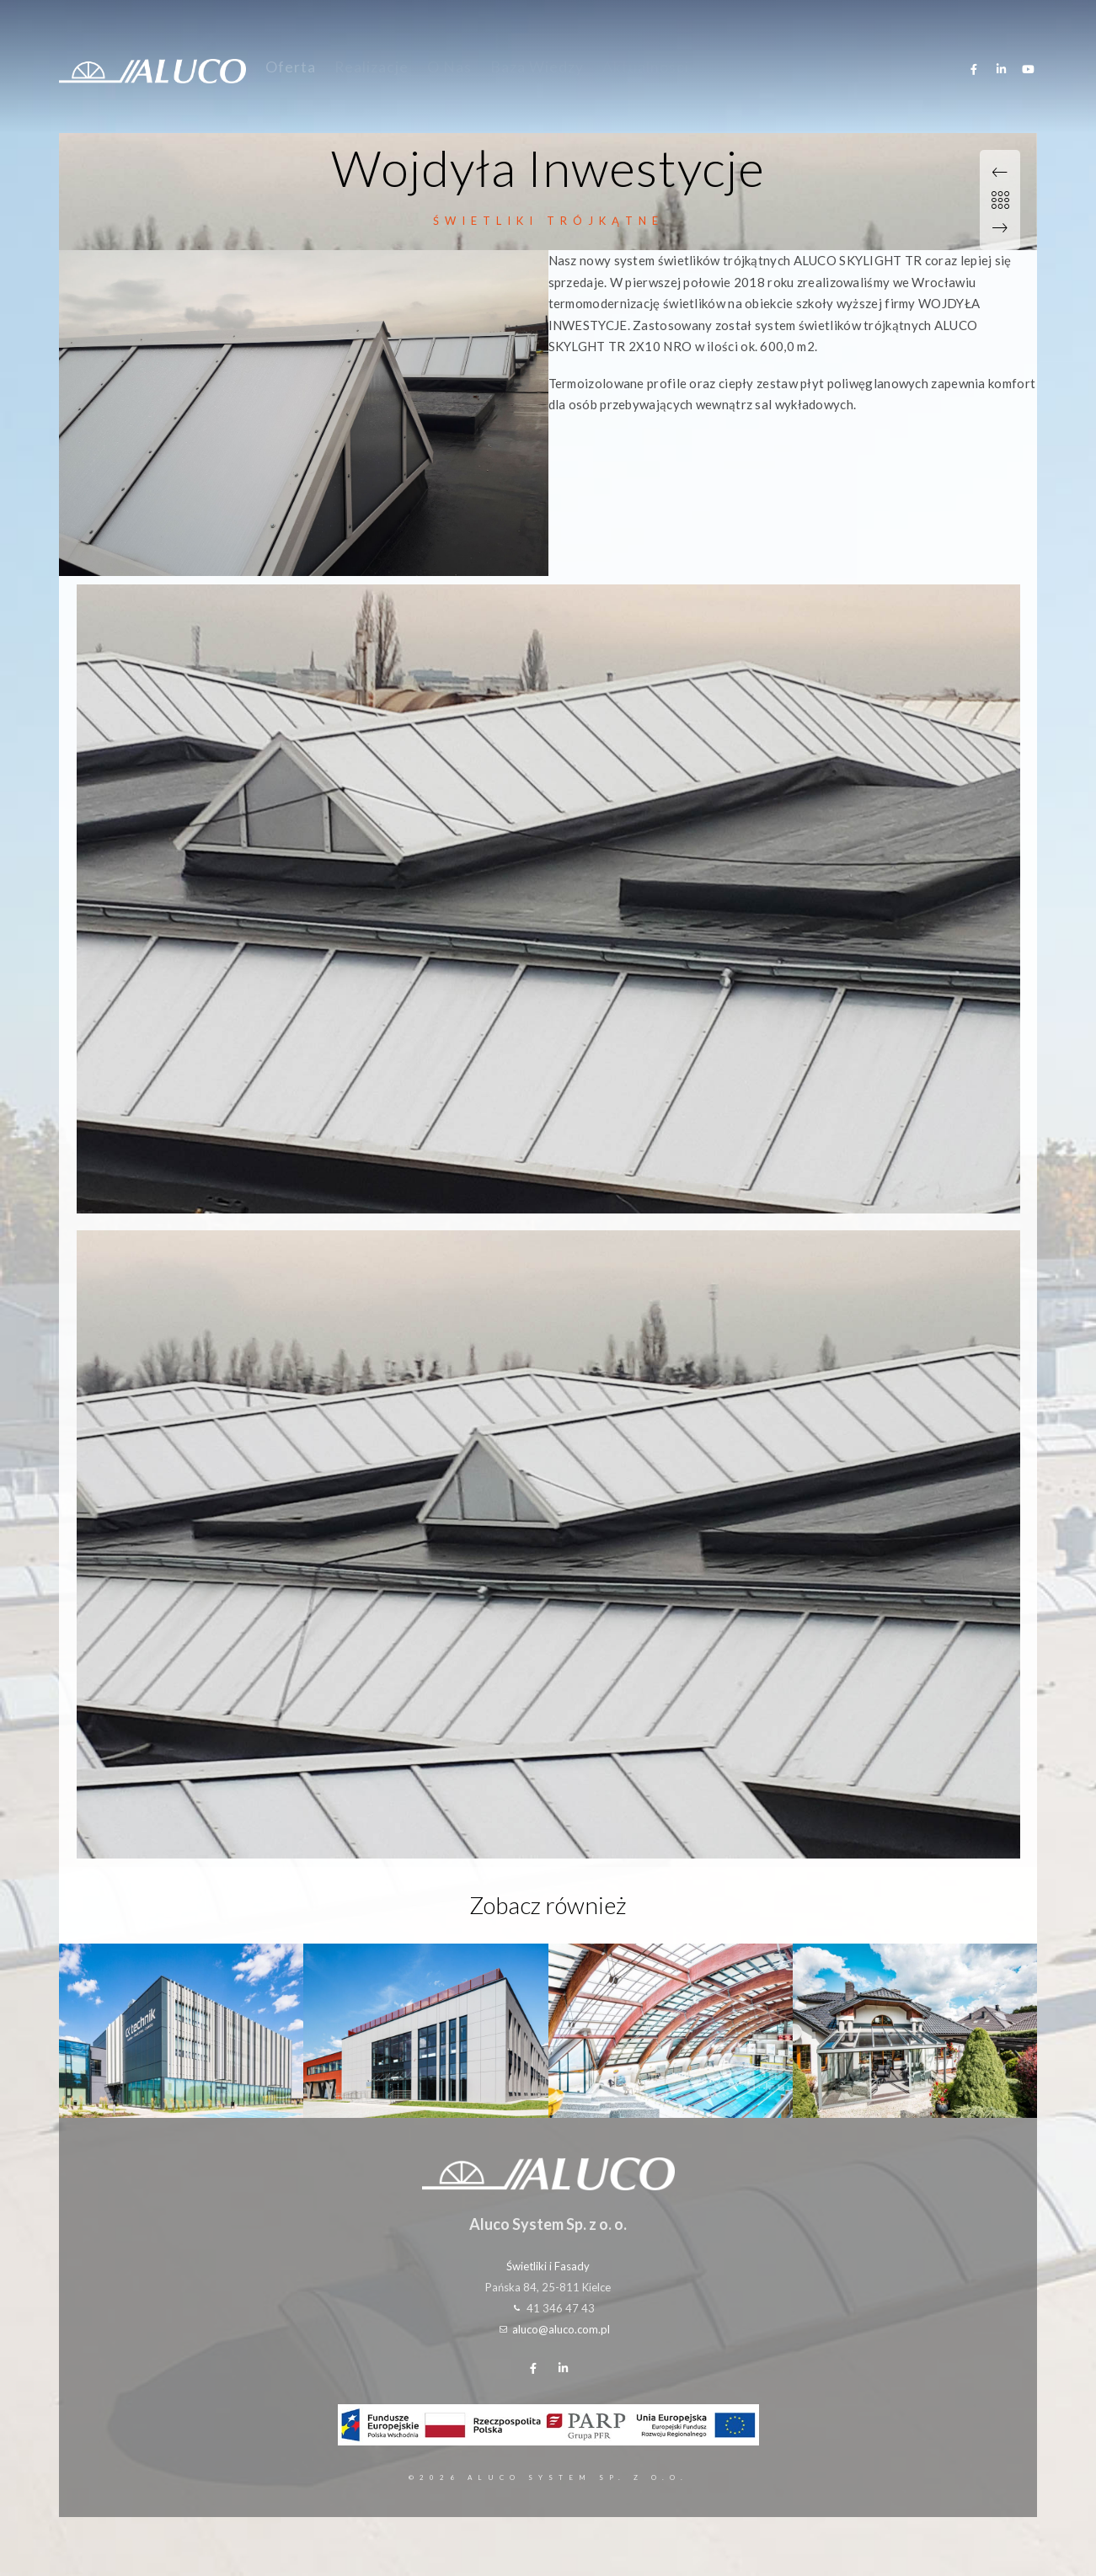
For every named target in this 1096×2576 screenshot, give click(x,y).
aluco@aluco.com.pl (561, 2329)
